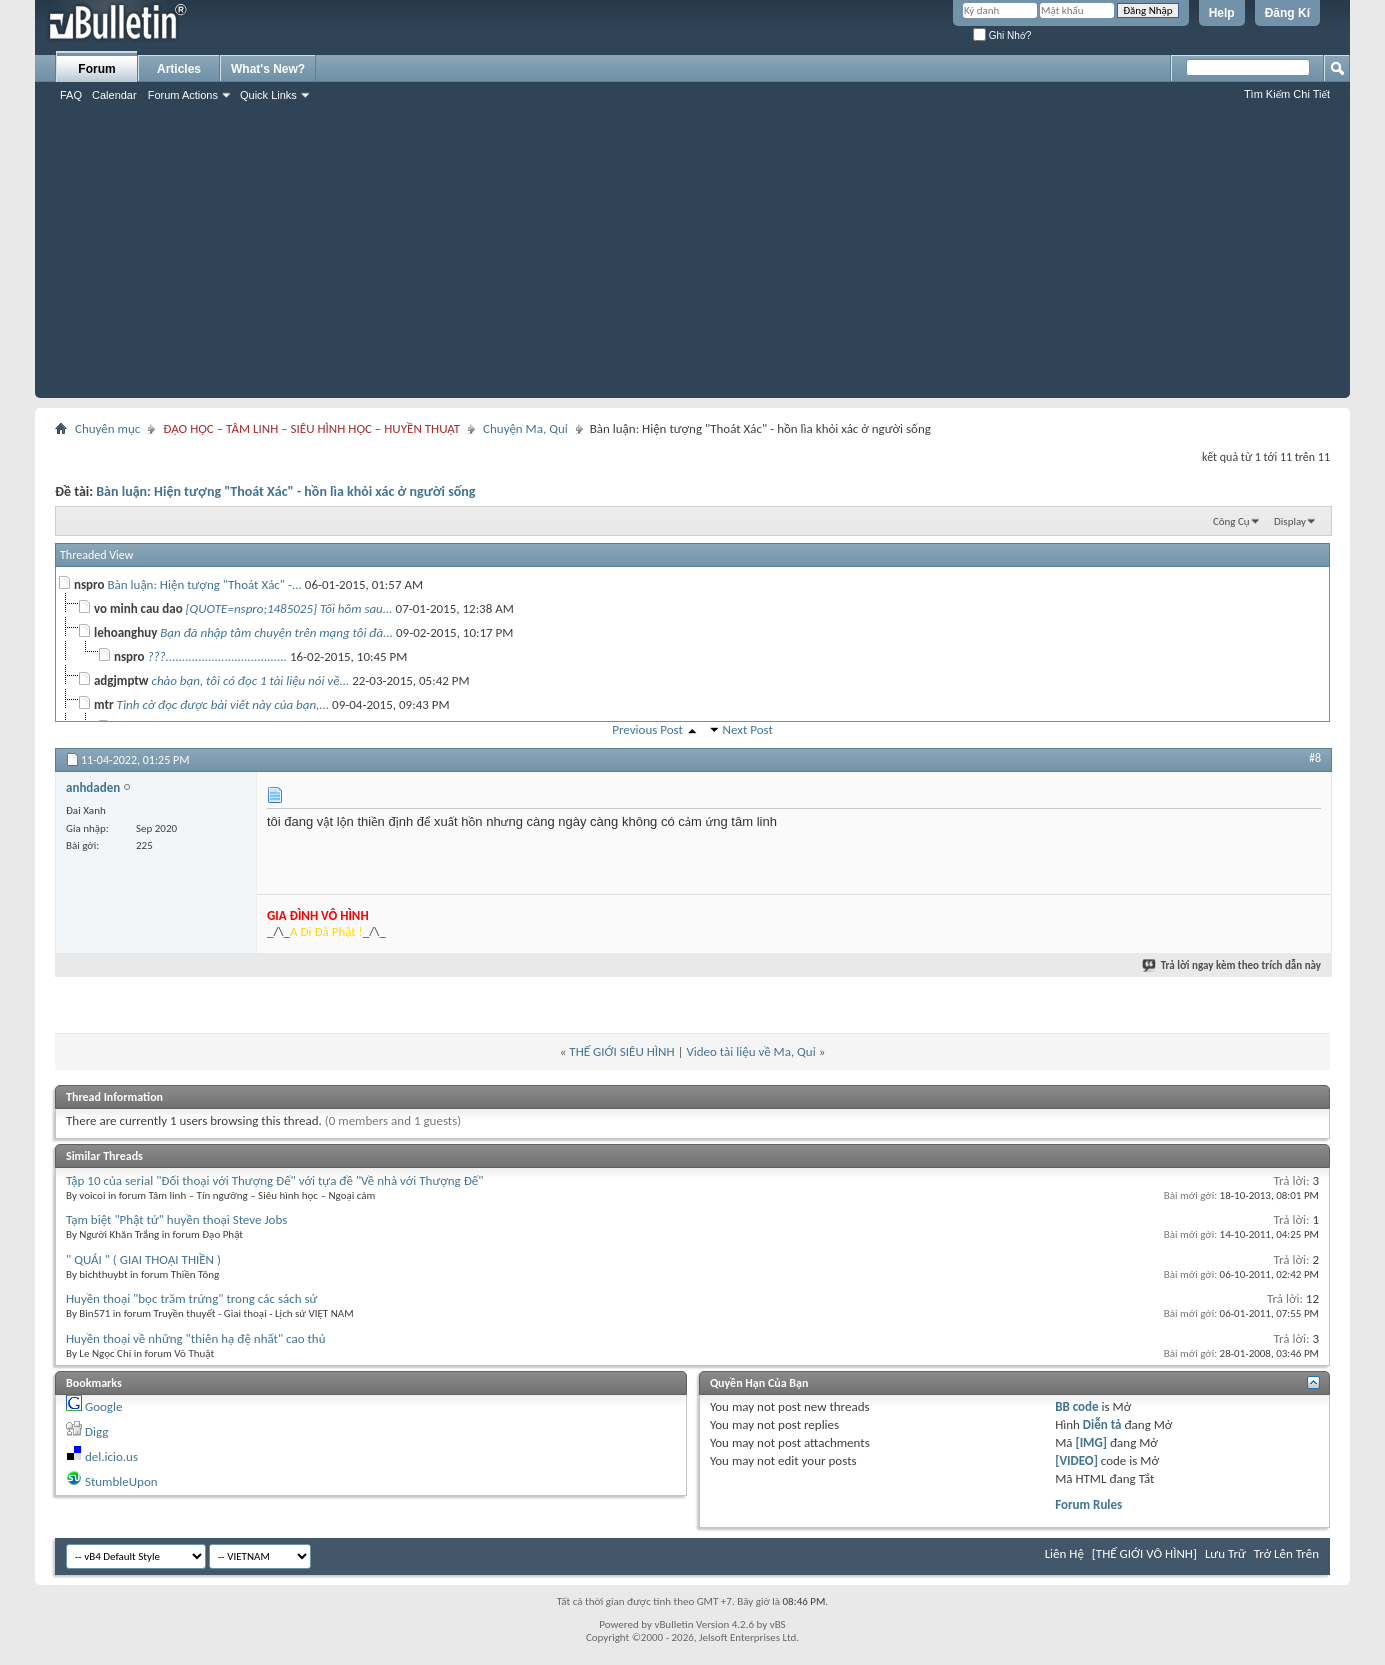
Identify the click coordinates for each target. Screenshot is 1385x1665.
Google (103, 1406)
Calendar (114, 95)
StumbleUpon (121, 1481)
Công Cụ (1231, 521)
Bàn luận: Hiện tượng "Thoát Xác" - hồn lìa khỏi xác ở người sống (285, 491)
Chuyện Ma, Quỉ (525, 428)
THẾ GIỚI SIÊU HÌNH (621, 1051)
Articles (179, 69)
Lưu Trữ (1225, 1553)
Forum (96, 69)
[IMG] (1091, 1442)
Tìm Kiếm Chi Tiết (1287, 94)
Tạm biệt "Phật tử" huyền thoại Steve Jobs (176, 1219)
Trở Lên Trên (1286, 1553)
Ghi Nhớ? (1002, 35)
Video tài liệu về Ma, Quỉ (750, 1051)
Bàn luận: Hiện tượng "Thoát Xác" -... (205, 584)
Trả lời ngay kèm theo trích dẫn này (1232, 965)
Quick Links (268, 95)
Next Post (748, 729)
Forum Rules (1088, 1504)
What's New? (268, 69)
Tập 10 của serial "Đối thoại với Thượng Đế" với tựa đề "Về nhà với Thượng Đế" (274, 1180)
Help (1222, 13)
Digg (96, 1431)
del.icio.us (111, 1456)
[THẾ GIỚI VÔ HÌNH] (1144, 1553)
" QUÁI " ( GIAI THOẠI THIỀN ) (143, 1259)
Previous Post (647, 729)
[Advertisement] (693, 258)
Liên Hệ (1064, 1553)
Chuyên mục (107, 428)
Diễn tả (1104, 1424)
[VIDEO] (1076, 1460)
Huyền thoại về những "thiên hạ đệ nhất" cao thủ (196, 1338)
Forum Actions (183, 95)
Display (1290, 521)
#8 (1315, 758)
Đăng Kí (1287, 13)
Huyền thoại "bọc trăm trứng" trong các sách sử (191, 1298)
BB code (1076, 1406)
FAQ (71, 95)
